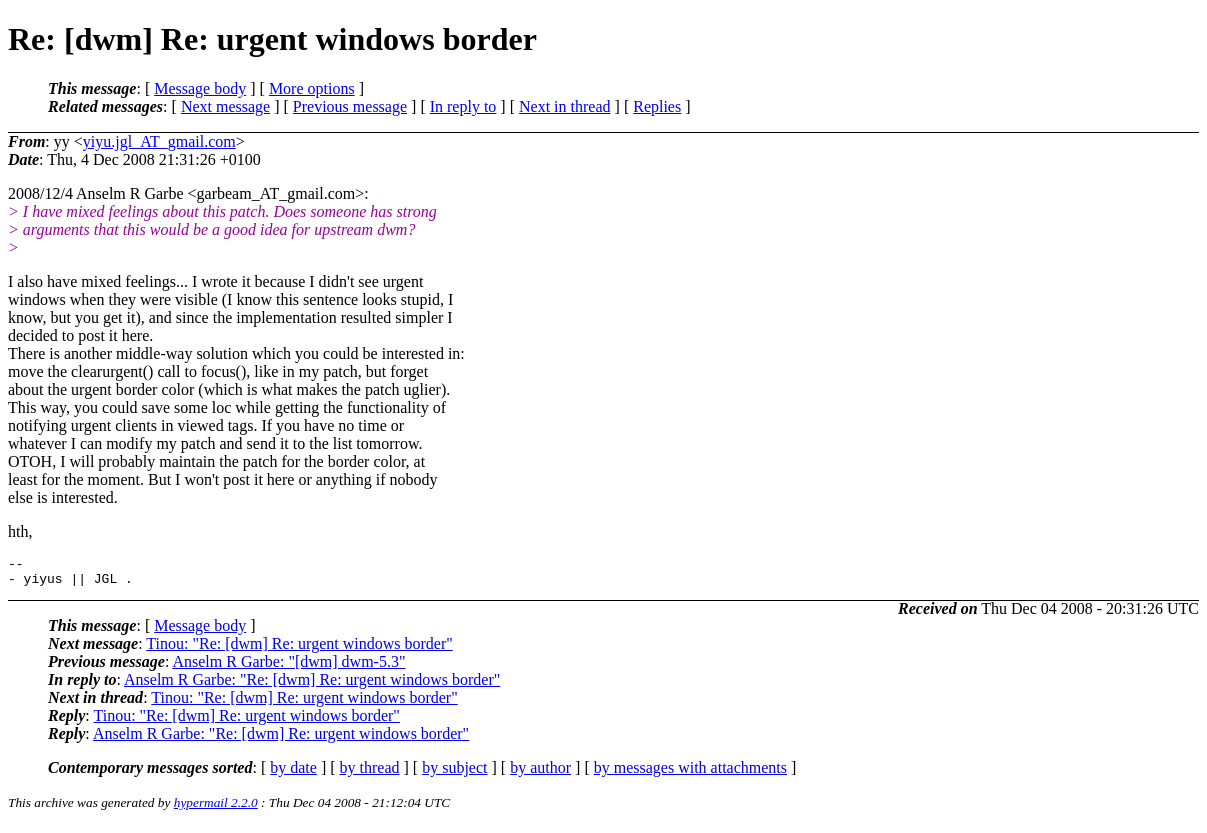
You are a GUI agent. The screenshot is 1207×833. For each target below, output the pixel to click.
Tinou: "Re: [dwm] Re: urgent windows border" (299, 649)
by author (540, 773)
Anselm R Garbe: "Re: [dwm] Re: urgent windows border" (312, 685)
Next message (225, 106)
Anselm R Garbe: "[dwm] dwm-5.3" (288, 667)
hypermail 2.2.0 (216, 808)
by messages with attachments (690, 773)
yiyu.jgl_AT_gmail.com (159, 141)
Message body (200, 88)
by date (293, 773)
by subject (454, 773)
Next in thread (565, 106)
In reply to (463, 106)
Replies (657, 106)
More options (312, 88)
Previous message (350, 106)
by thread (370, 773)
